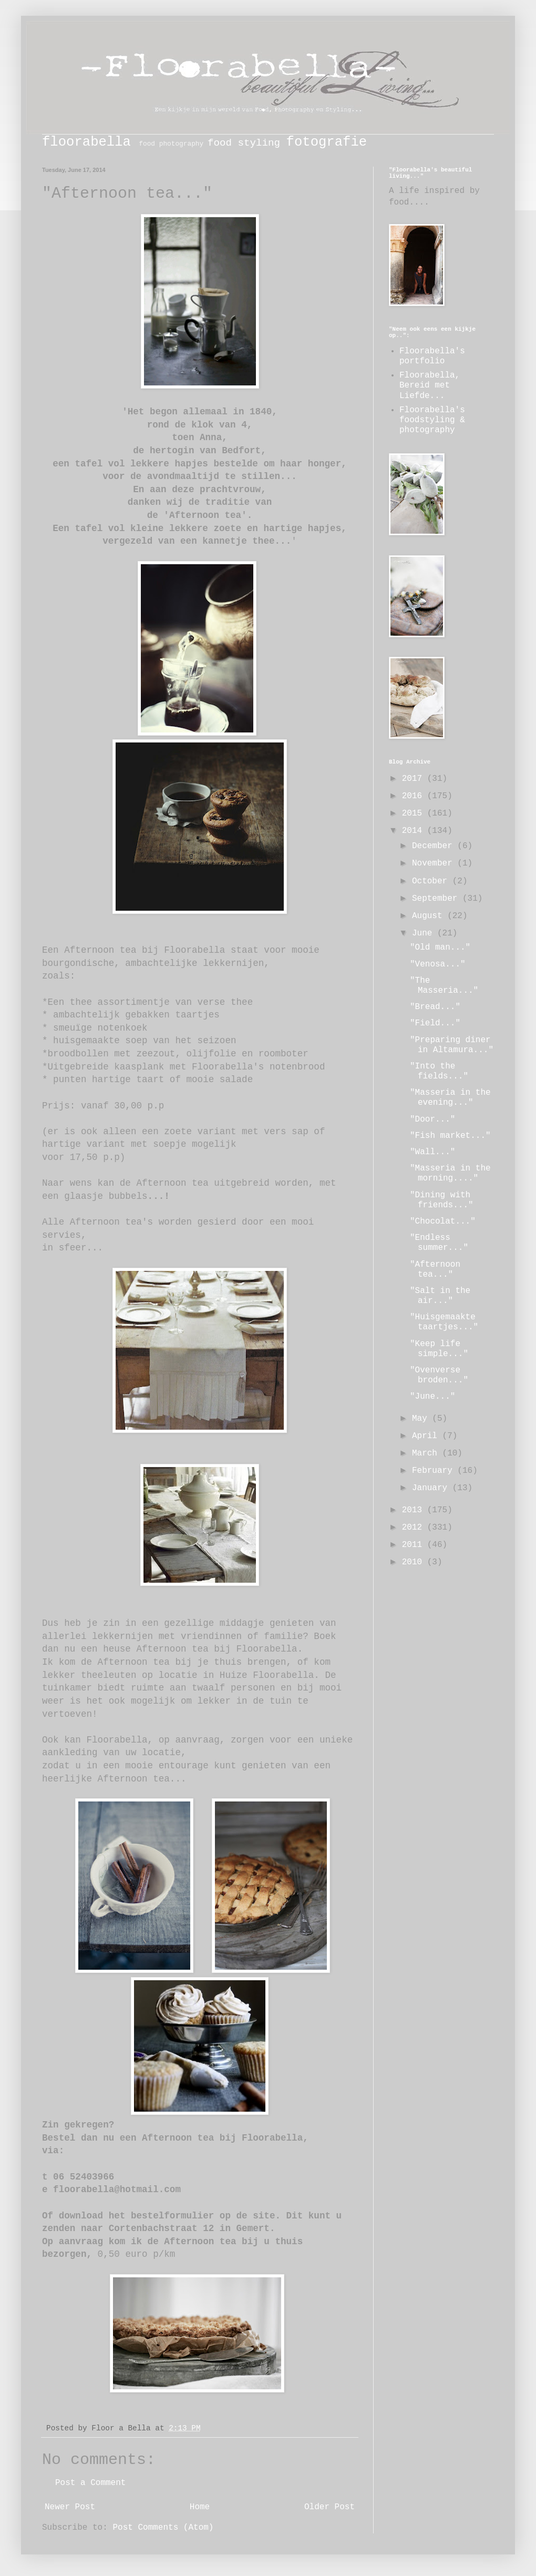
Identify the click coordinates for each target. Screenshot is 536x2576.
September (437, 898)
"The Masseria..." (444, 985)
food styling (244, 143)
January (432, 1488)
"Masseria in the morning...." (450, 1173)
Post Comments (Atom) (162, 2527)
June (424, 933)
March (427, 1453)
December (434, 846)
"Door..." (432, 1119)
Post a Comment (90, 2483)
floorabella (86, 142)
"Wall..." (432, 1152)
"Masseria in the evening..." (450, 1097)
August (429, 916)
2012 (414, 1527)
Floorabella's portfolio (432, 356)
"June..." (432, 1396)
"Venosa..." (438, 964)
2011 (414, 1545)
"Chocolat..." (443, 1221)
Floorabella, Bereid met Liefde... (429, 385)
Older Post (329, 2507)
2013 (414, 1510)
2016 (414, 796)
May (422, 1418)
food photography (171, 144)
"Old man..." (440, 947)
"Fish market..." (450, 1136)
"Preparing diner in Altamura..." (451, 1045)
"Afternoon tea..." (435, 1269)
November (434, 863)
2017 (414, 778)
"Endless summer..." (439, 1243)
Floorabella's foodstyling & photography (432, 420)
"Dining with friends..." (441, 1200)
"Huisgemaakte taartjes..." (444, 1322)
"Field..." (435, 1023)
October (432, 881)
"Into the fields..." (439, 1071)
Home (200, 2507)
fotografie (326, 142)
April (427, 1436)
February (434, 1470)
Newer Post (70, 2507)
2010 (414, 1562)
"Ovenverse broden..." (439, 1375)
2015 (414, 813)
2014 (414, 831)
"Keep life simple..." (439, 1349)
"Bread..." (435, 1007)
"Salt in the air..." (440, 1296)
